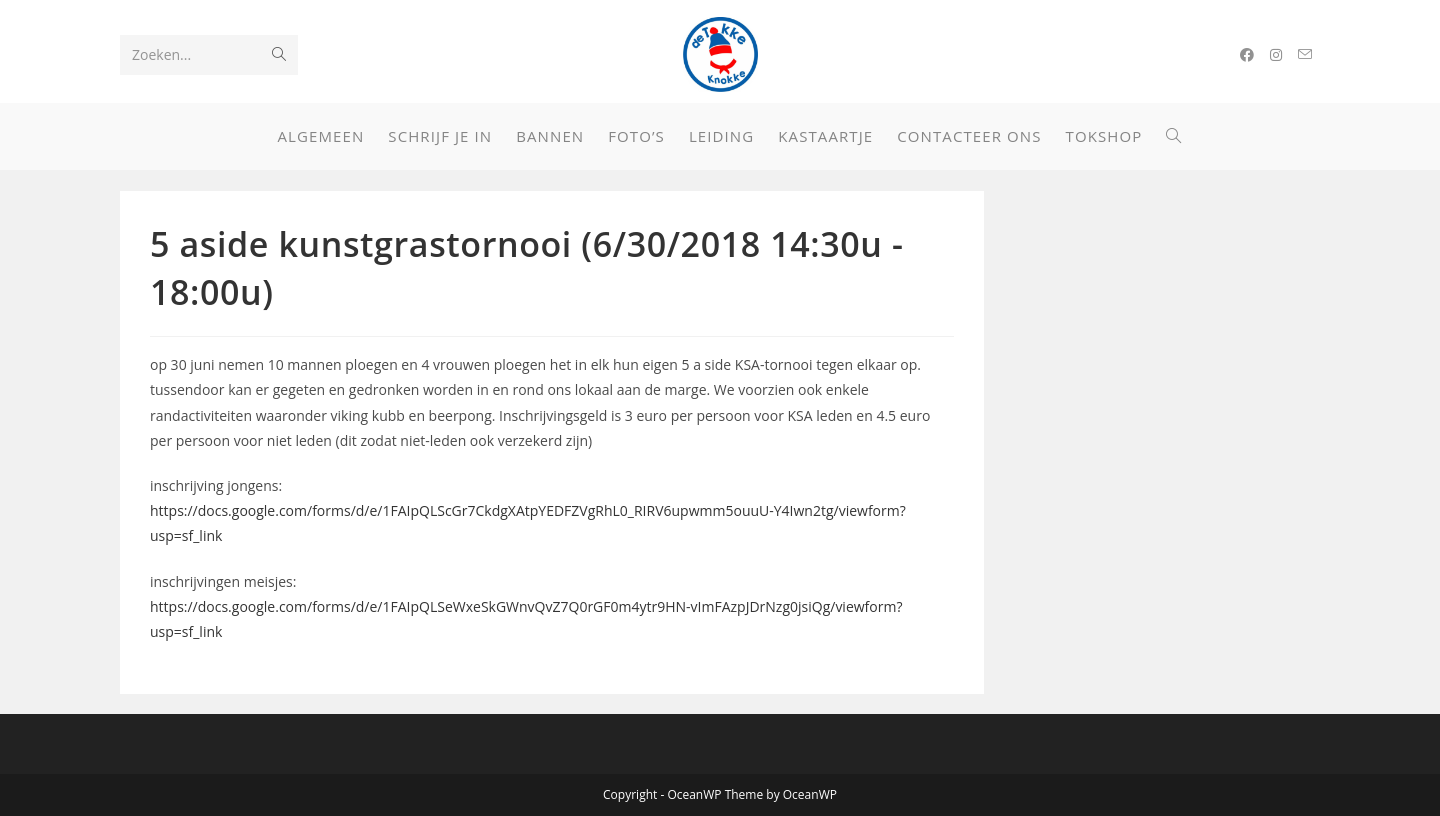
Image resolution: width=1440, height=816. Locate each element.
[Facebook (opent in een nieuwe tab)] (1247, 55)
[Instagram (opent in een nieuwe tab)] (1276, 55)
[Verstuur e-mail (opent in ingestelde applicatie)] (1305, 54)
